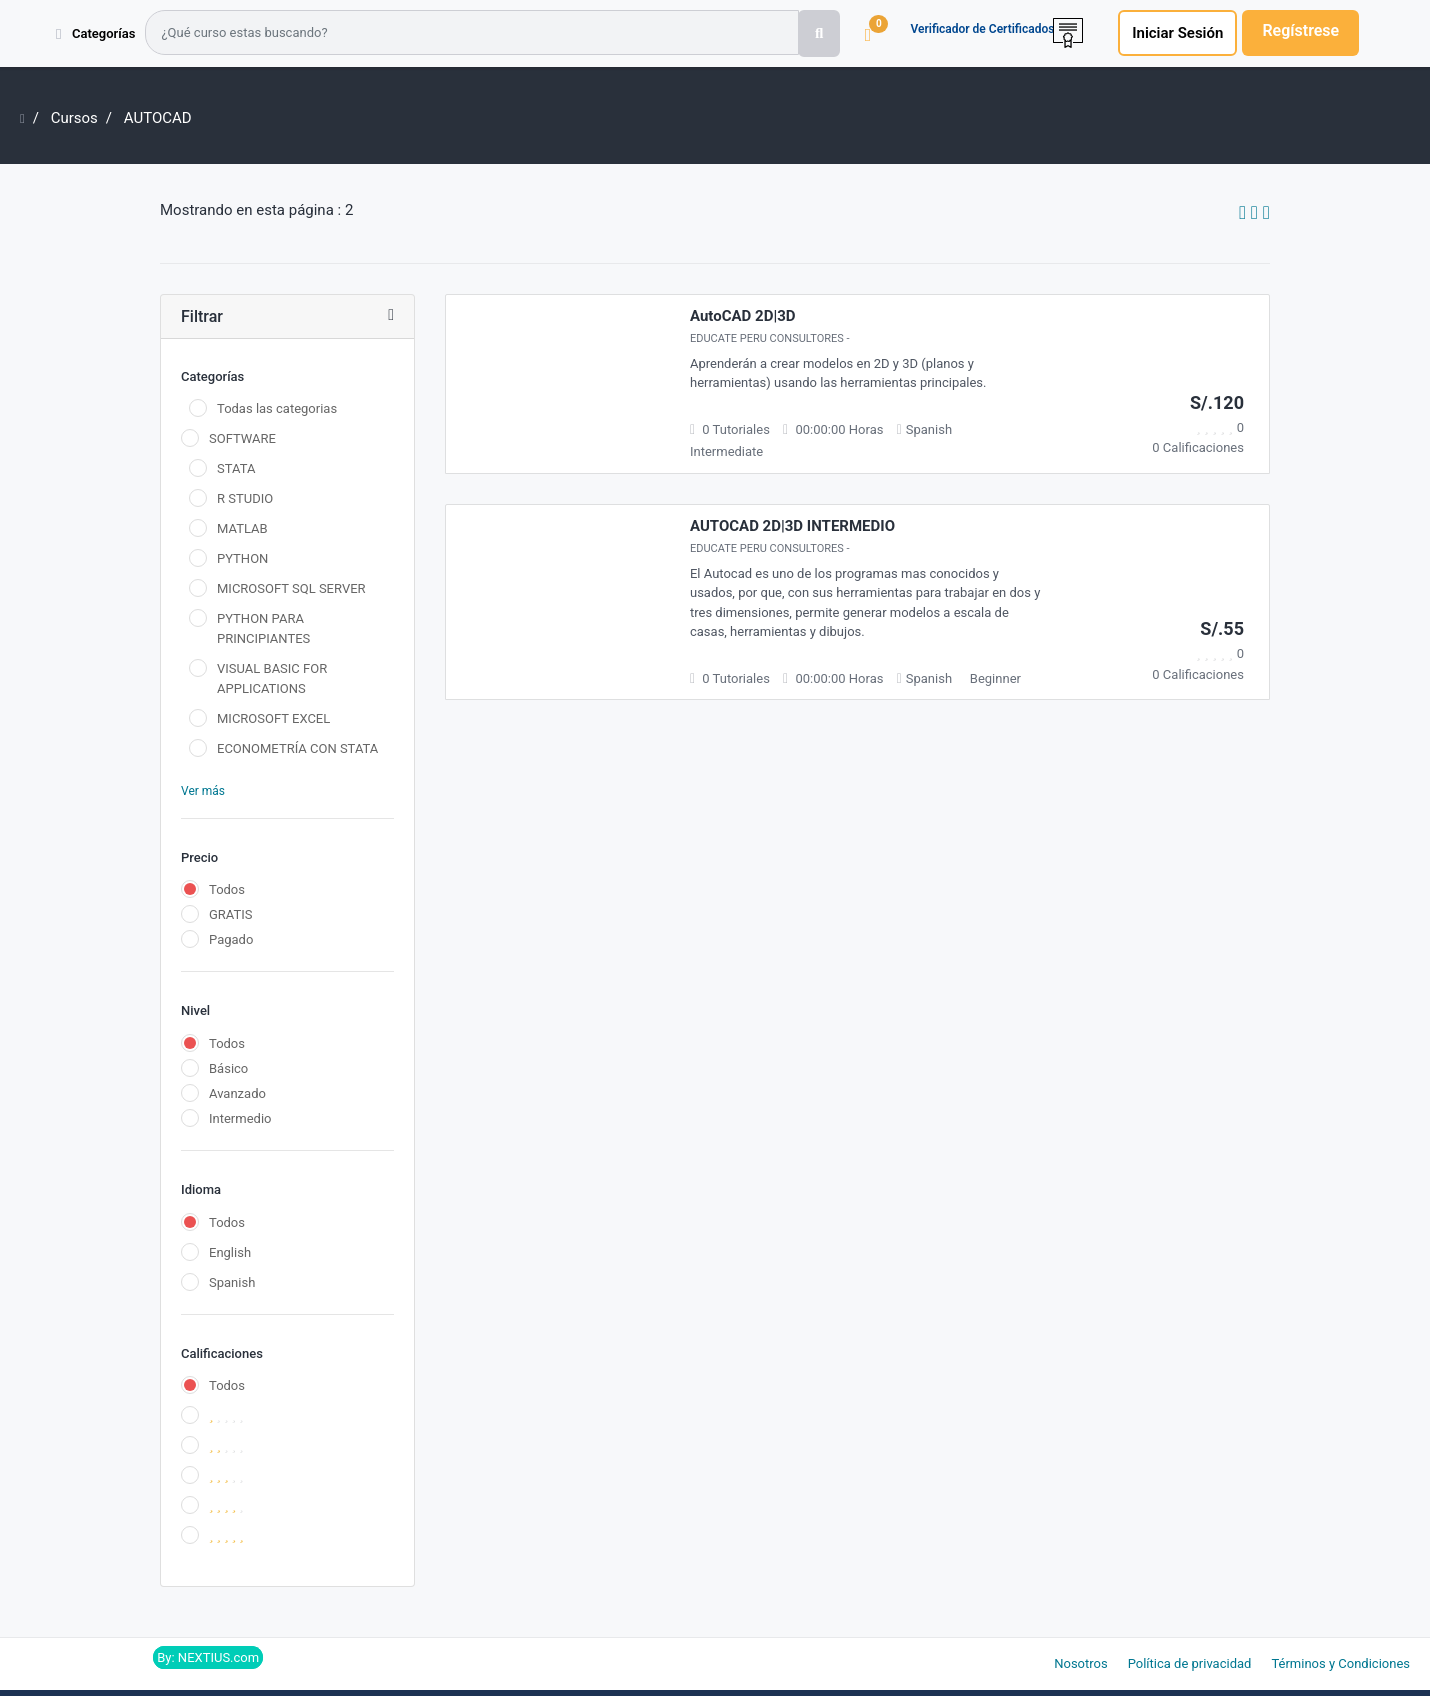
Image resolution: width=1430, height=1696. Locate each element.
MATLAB (242, 528)
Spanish (232, 1282)
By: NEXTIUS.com (208, 1657)
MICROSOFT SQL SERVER (291, 588)
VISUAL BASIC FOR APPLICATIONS (272, 678)
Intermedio (240, 1118)
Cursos (74, 118)
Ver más (203, 791)
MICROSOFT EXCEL (273, 718)
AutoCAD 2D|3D (743, 316)
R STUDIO (245, 498)
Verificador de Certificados (982, 29)
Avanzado (237, 1093)
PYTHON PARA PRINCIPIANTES (263, 628)
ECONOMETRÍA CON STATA (297, 748)
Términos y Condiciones (1340, 1663)
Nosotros (1080, 1663)
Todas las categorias (277, 408)
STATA (236, 468)
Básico (228, 1068)
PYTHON (242, 558)
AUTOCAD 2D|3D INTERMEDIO (792, 526)
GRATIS (231, 914)
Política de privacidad (1190, 1663)
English (230, 1252)
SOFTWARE (242, 438)
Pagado (231, 939)
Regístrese (1300, 30)
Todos (227, 889)
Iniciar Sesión (1177, 33)
